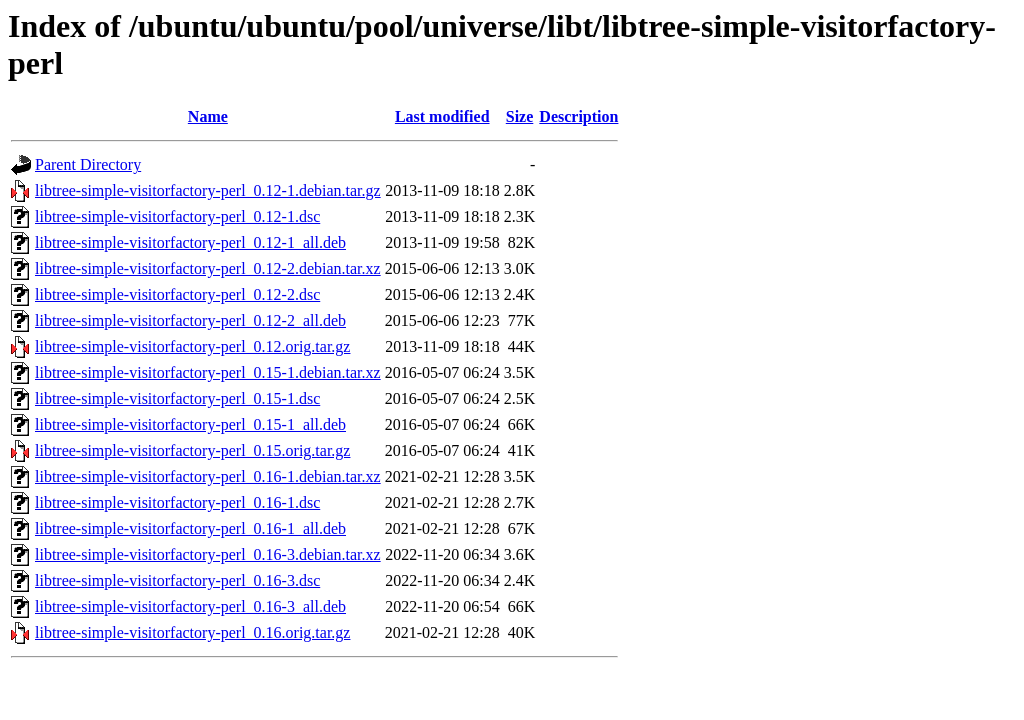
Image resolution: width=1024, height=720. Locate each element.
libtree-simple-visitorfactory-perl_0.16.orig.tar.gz (192, 632)
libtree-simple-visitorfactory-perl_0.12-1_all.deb (190, 242)
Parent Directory (88, 164)
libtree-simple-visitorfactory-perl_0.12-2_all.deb (190, 320)
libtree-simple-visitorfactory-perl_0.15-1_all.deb (190, 424)
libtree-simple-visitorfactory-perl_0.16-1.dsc (177, 502)
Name (208, 116)
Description (578, 116)
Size (520, 116)
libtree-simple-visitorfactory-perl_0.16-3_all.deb (190, 606)
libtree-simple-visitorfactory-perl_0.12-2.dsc (177, 294)
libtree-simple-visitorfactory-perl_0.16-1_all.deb (190, 528)
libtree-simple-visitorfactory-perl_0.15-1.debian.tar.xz (208, 372)
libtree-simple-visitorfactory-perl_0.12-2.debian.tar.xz (208, 268)
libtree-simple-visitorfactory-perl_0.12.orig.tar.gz (192, 346)
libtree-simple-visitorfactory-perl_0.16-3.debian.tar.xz (208, 554)
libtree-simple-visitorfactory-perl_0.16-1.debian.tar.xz (208, 476)
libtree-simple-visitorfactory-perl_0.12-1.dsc (177, 216)
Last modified (442, 116)
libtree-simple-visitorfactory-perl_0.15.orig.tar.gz (192, 450)
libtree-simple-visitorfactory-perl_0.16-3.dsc (177, 580)
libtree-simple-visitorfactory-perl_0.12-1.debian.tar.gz (208, 190)
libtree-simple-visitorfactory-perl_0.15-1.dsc (177, 398)
